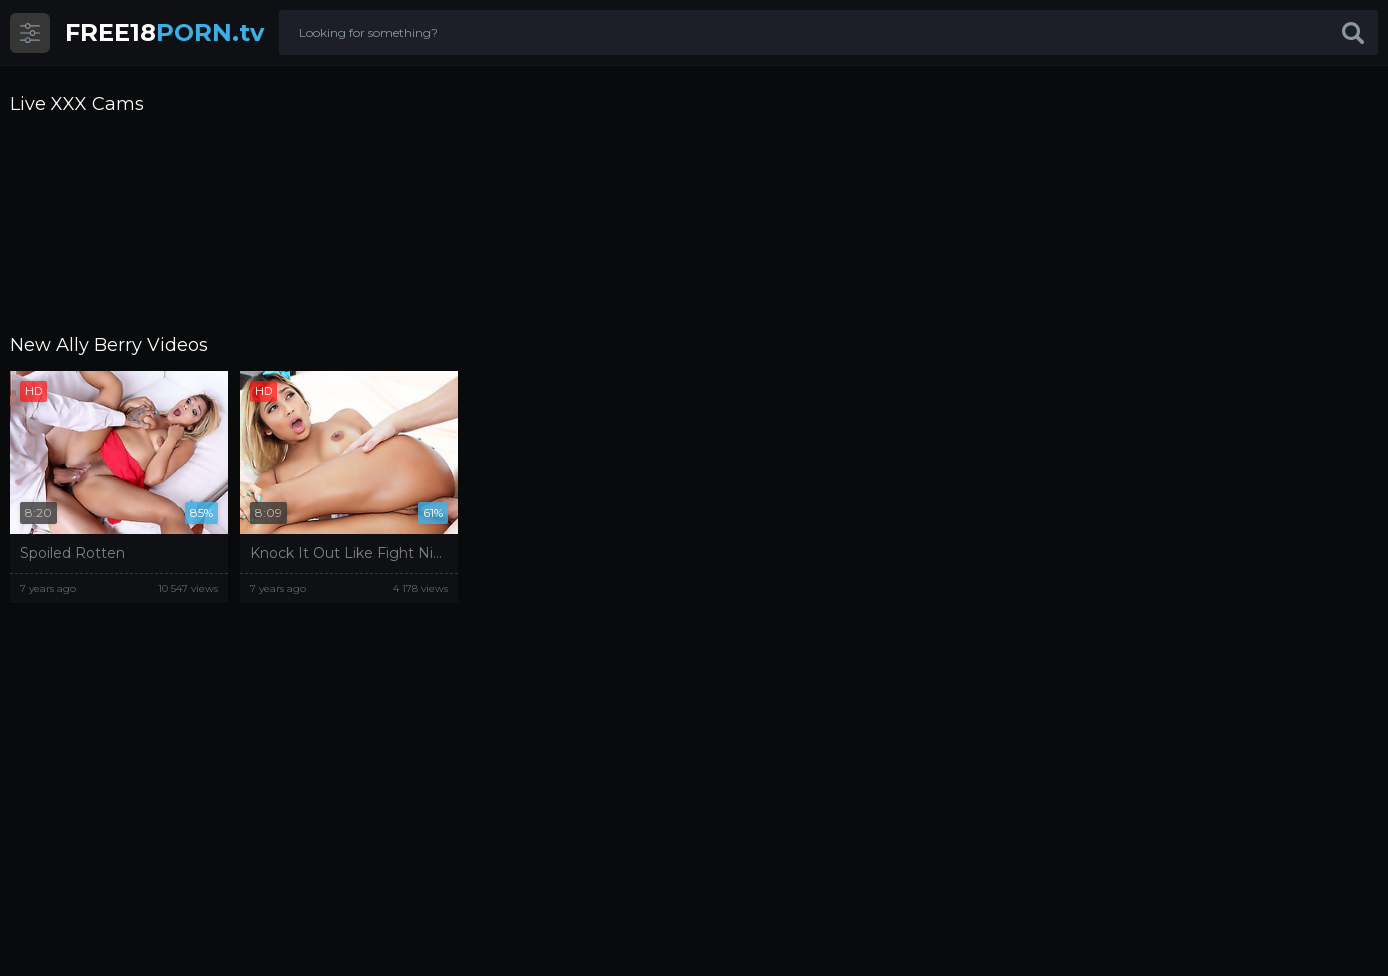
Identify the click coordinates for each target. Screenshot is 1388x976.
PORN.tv (164, 32)
